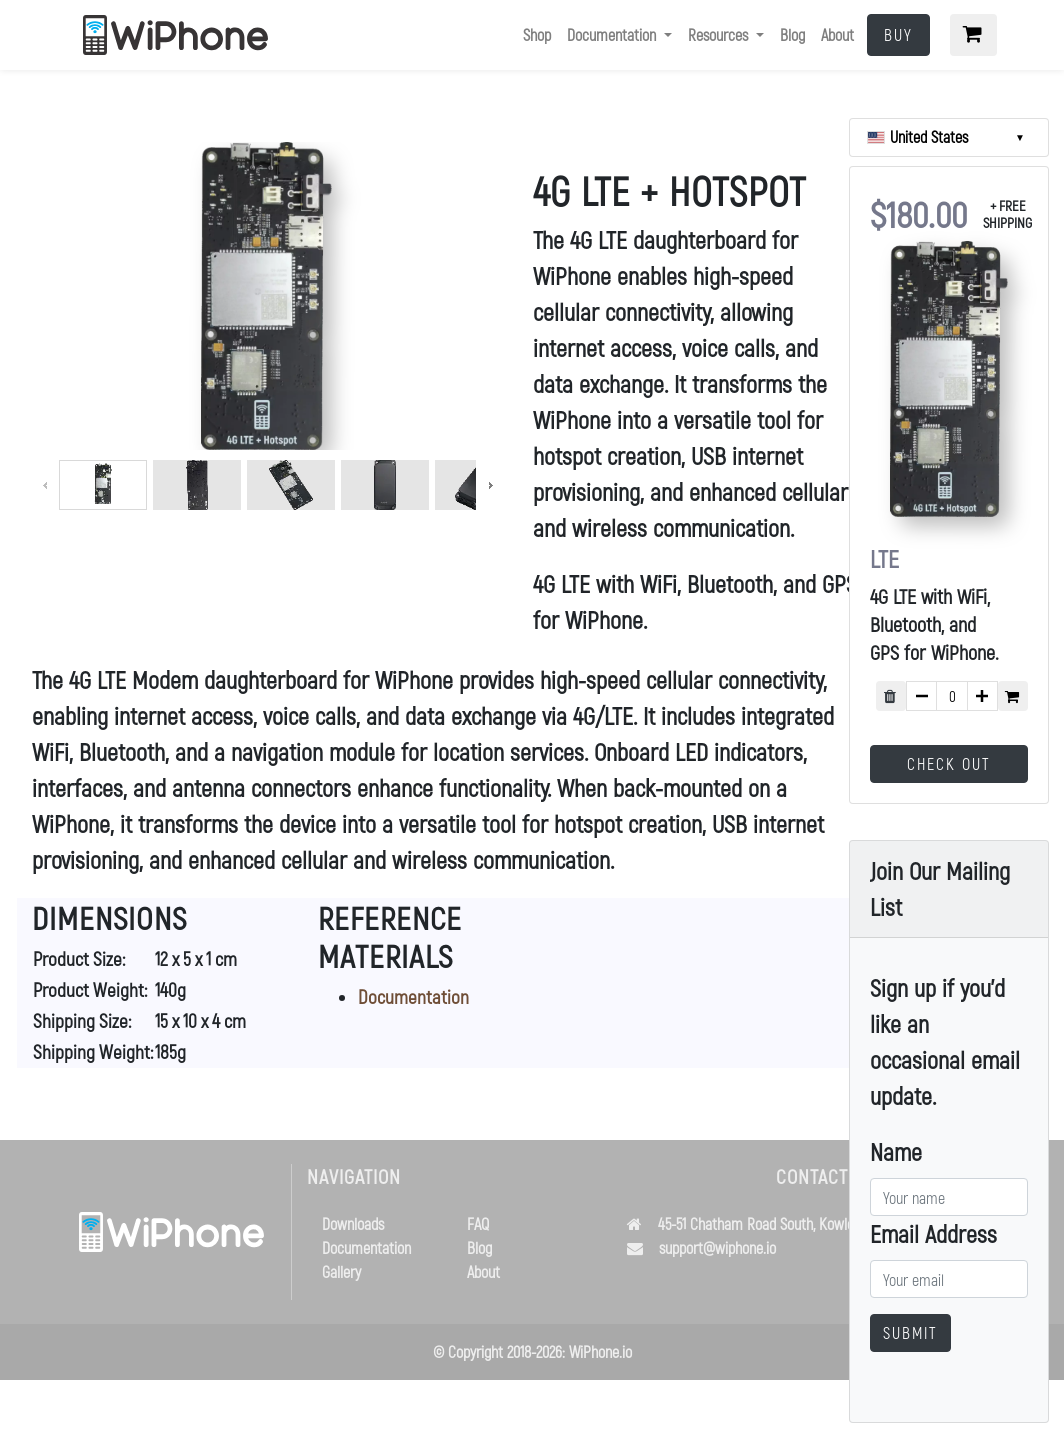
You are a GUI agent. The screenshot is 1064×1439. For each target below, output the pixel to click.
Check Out (949, 763)
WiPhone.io (600, 1351)
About (837, 34)
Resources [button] (720, 34)
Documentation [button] (613, 34)
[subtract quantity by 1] (921, 696)
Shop (537, 34)
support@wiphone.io (717, 1247)
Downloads (353, 1223)
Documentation (413, 996)
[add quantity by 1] (982, 696)
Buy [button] (898, 34)
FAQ (478, 1223)
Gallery (341, 1271)
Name (896, 1151)
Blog (792, 34)
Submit (910, 1332)
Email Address (933, 1233)
